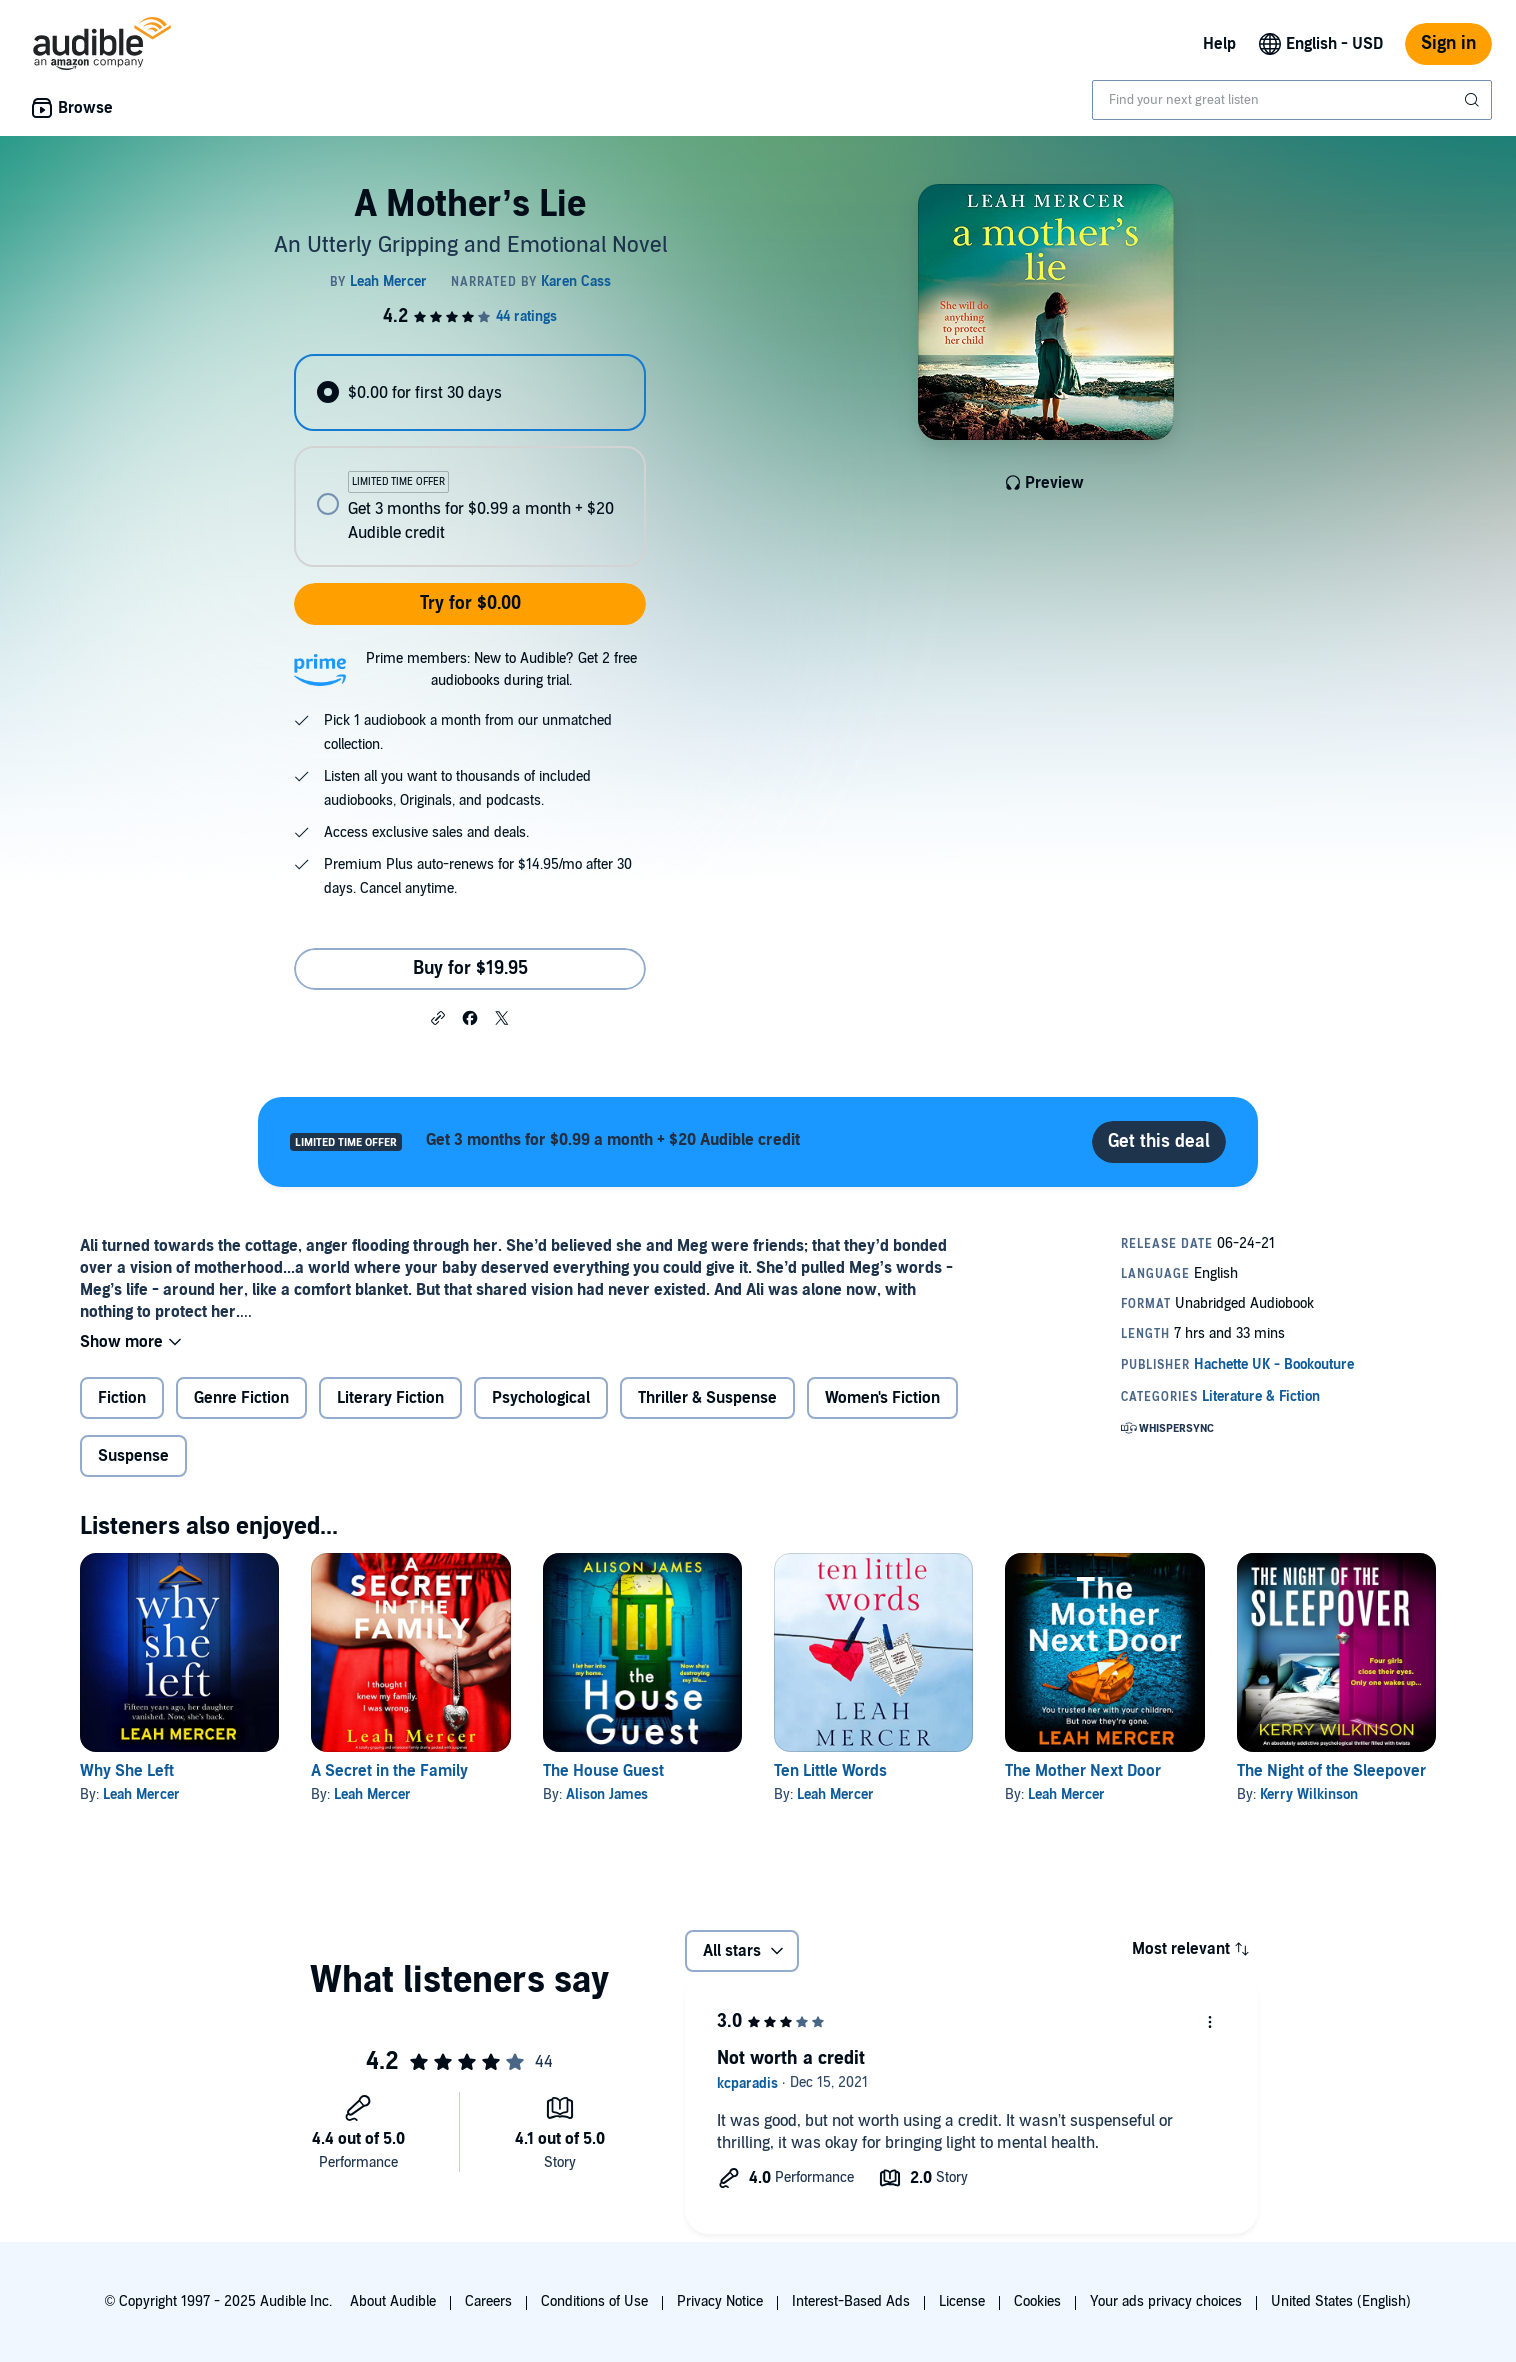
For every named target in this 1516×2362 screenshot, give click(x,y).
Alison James (607, 1794)
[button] (438, 1017)
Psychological (541, 1398)
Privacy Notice (720, 2301)
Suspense (133, 1456)
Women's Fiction (882, 1398)
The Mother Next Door (1083, 1771)
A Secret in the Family (389, 1771)
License (962, 2301)
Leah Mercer (141, 1794)
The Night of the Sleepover (1331, 1771)
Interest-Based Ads (851, 2301)
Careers (488, 2301)
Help (1219, 44)
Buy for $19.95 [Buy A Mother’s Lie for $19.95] (470, 968)
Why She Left (127, 1771)
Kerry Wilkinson (1309, 1794)
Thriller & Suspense (707, 1398)
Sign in (1448, 43)
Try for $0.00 (470, 603)
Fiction (122, 1398)
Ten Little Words (830, 1771)
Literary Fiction (390, 1398)
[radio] (470, 392)
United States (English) (1341, 2301)
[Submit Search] (1474, 100)
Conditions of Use (594, 2301)
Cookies (1037, 2301)
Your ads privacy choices (1166, 2301)
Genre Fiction (241, 1398)
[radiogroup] (470, 460)
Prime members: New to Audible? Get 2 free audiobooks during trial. (501, 669)
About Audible (393, 2301)
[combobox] (1292, 100)
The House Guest (603, 1771)
